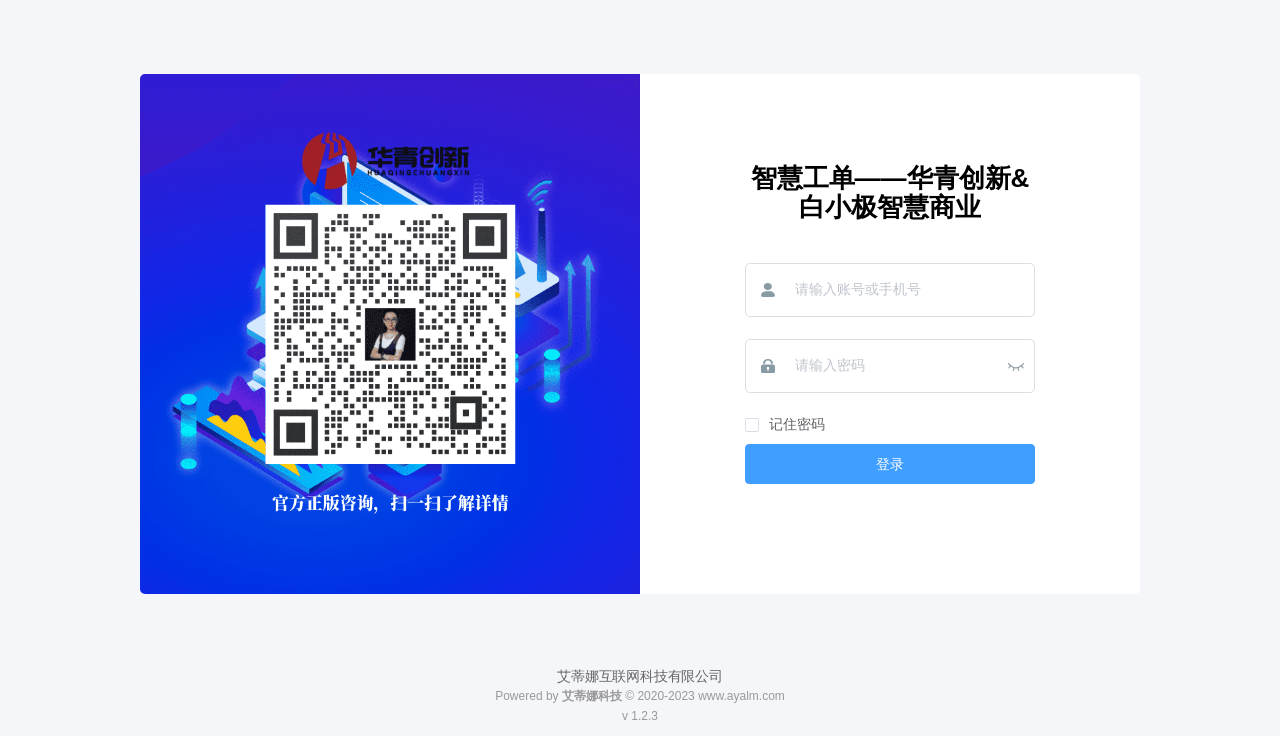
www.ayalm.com (741, 696)
